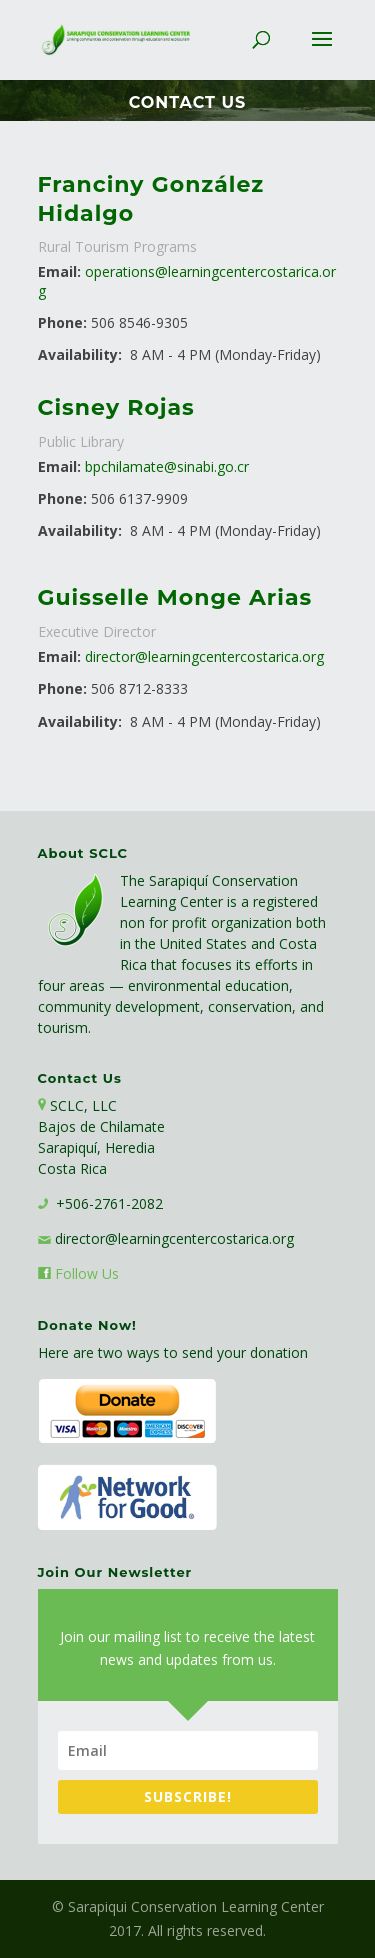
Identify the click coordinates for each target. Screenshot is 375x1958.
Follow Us (87, 1273)
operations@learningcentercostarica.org (187, 280)
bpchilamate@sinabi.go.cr (167, 466)
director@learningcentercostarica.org (204, 656)
